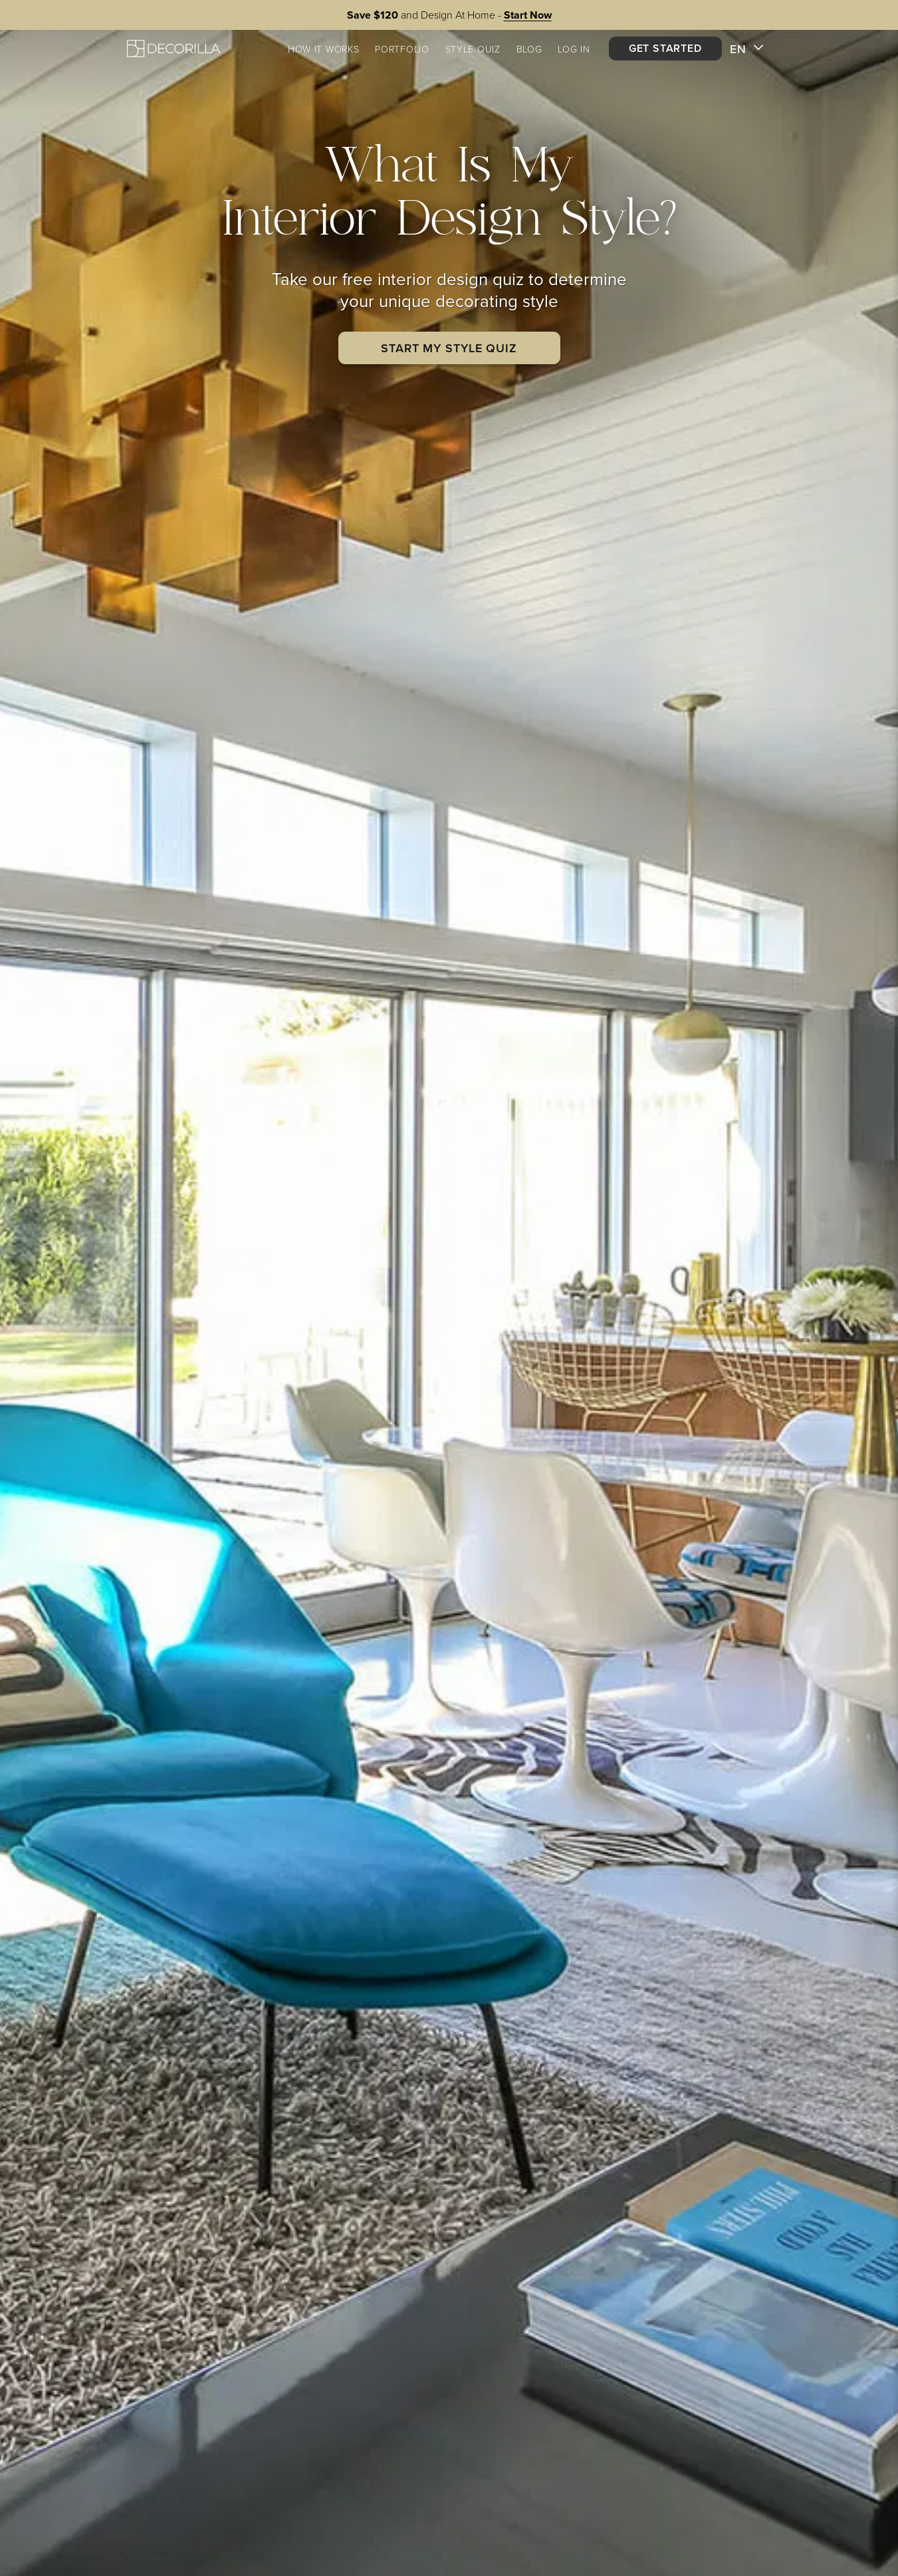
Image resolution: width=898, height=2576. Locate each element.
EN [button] (747, 49)
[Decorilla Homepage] (173, 48)
